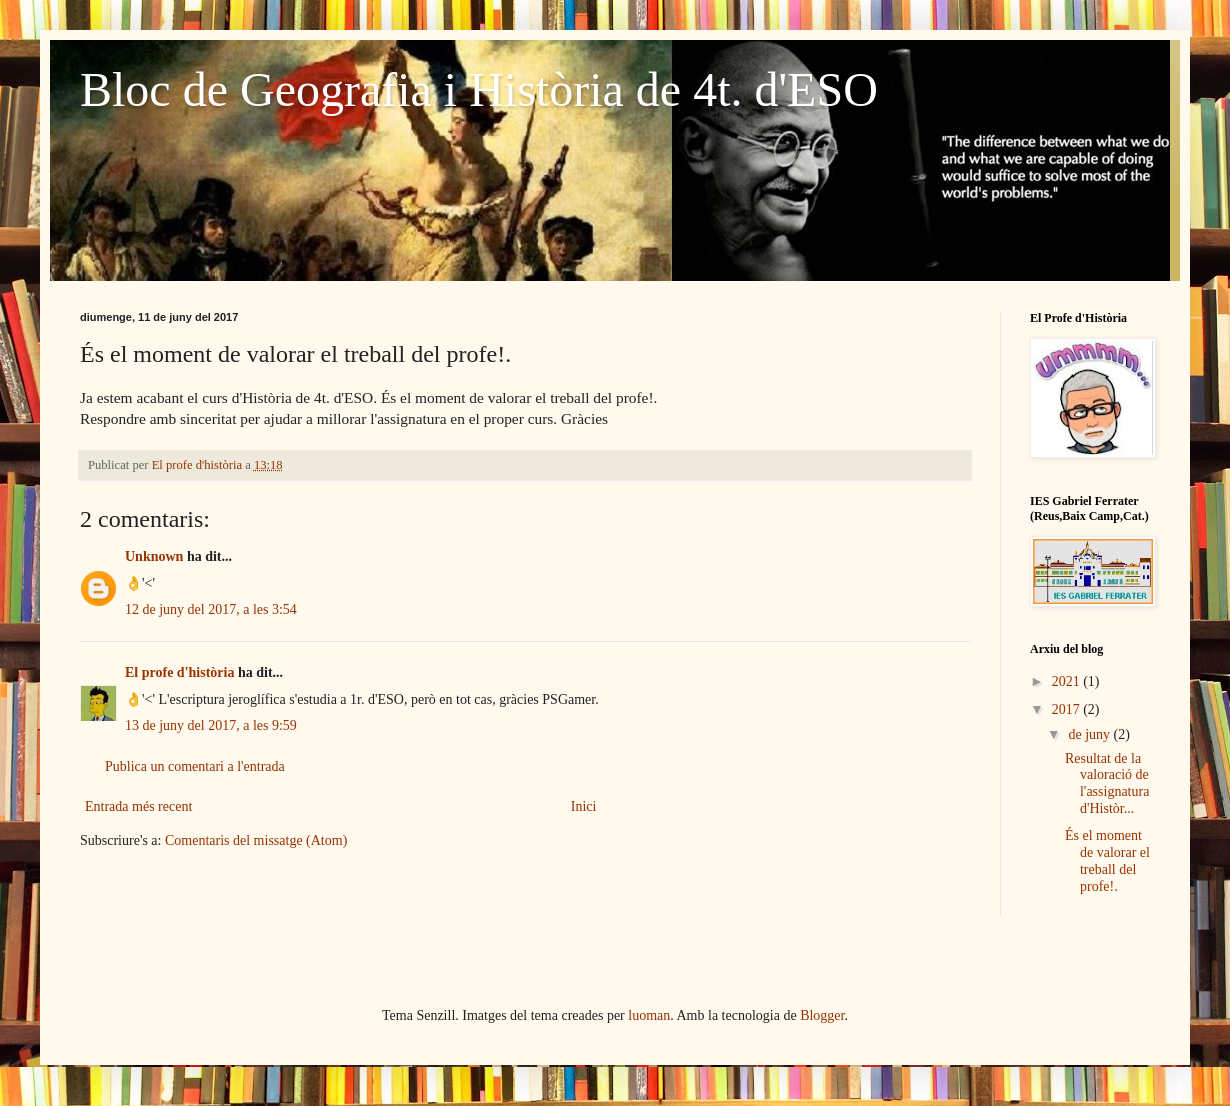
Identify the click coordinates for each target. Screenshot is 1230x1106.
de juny (1090, 734)
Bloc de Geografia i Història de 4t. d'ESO (479, 89)
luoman (649, 1015)
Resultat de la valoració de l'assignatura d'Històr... (1107, 783)
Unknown (154, 556)
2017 (1068, 709)
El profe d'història (179, 672)
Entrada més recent (138, 806)
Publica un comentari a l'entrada (195, 766)
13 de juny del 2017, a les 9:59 (211, 725)
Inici (584, 806)
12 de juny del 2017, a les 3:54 (211, 609)
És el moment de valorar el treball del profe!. (1107, 860)
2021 (1068, 681)
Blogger (822, 1015)
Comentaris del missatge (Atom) (256, 840)
